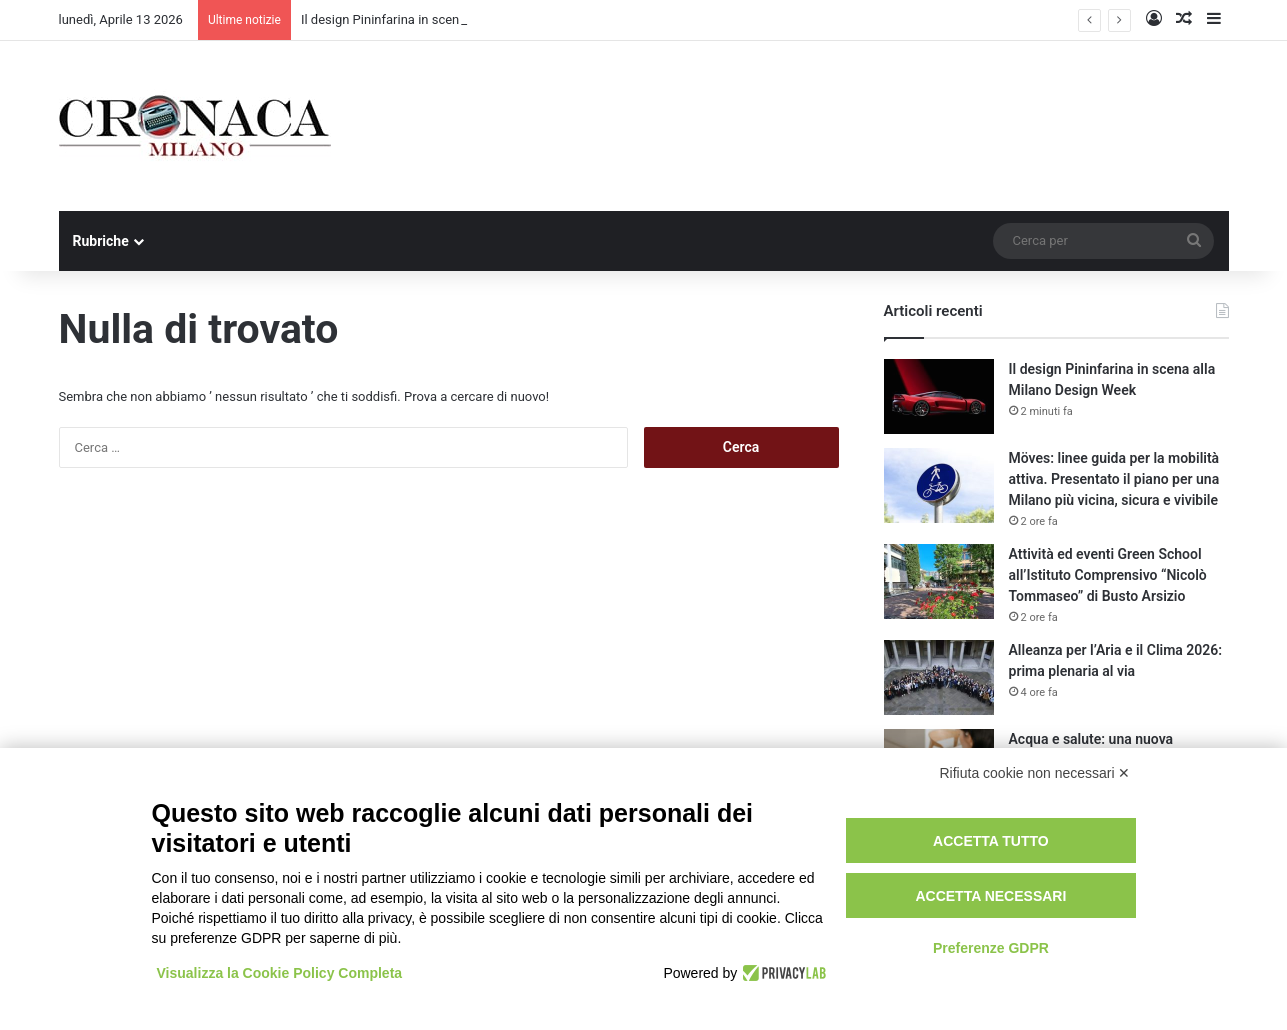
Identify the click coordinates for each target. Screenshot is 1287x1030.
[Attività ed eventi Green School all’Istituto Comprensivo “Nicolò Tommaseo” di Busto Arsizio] (939, 581)
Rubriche (101, 241)
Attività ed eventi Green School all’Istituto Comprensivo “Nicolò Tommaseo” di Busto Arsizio (1108, 575)
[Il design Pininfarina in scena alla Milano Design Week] (939, 396)
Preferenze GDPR (991, 948)
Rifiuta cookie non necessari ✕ (1035, 773)
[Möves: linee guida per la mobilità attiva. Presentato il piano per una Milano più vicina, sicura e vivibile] (939, 485)
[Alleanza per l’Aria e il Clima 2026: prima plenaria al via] (939, 677)
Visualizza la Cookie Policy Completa (280, 973)
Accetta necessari (990, 896)
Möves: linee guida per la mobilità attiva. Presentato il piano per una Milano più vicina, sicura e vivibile (1114, 479)
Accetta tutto (991, 841)
